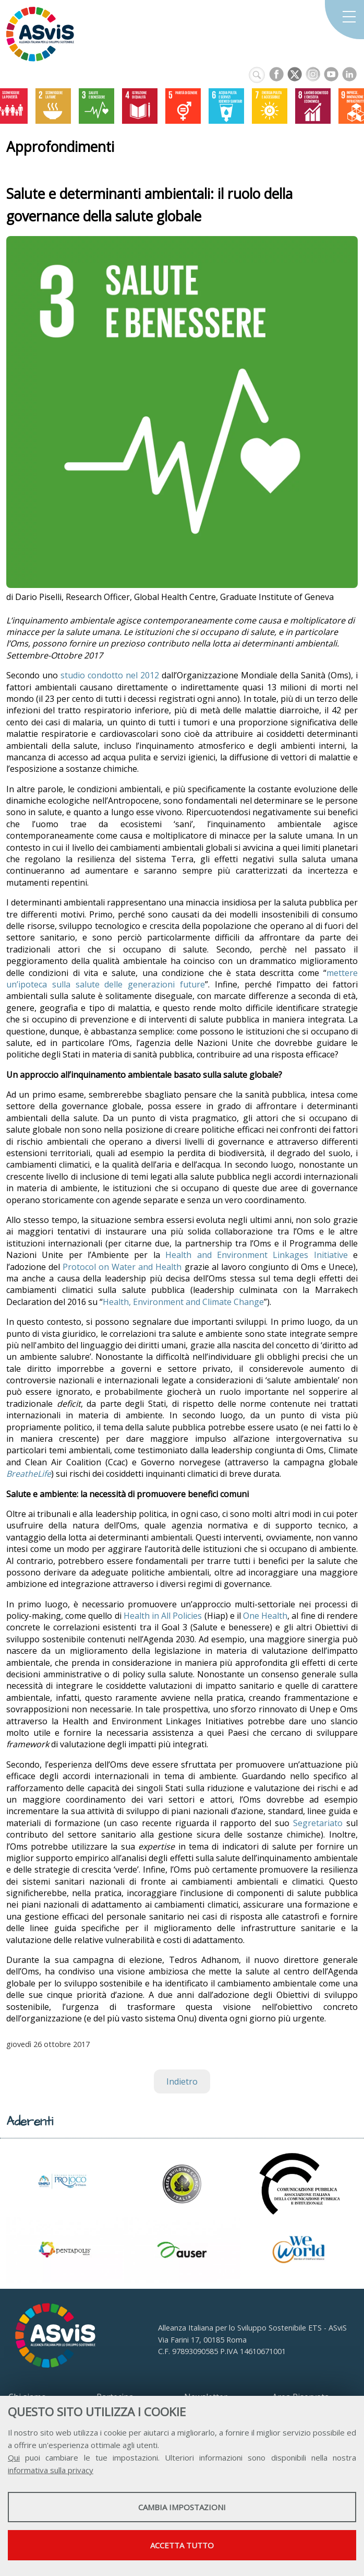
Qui (14, 2457)
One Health (265, 1615)
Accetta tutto (182, 2545)
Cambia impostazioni (182, 2507)
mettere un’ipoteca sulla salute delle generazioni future (182, 978)
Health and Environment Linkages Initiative (256, 1255)
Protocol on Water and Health (122, 1267)
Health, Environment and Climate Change (183, 1302)
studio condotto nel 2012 (109, 675)
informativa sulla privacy (50, 2470)
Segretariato (318, 1823)
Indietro (182, 2081)
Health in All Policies (163, 1615)
